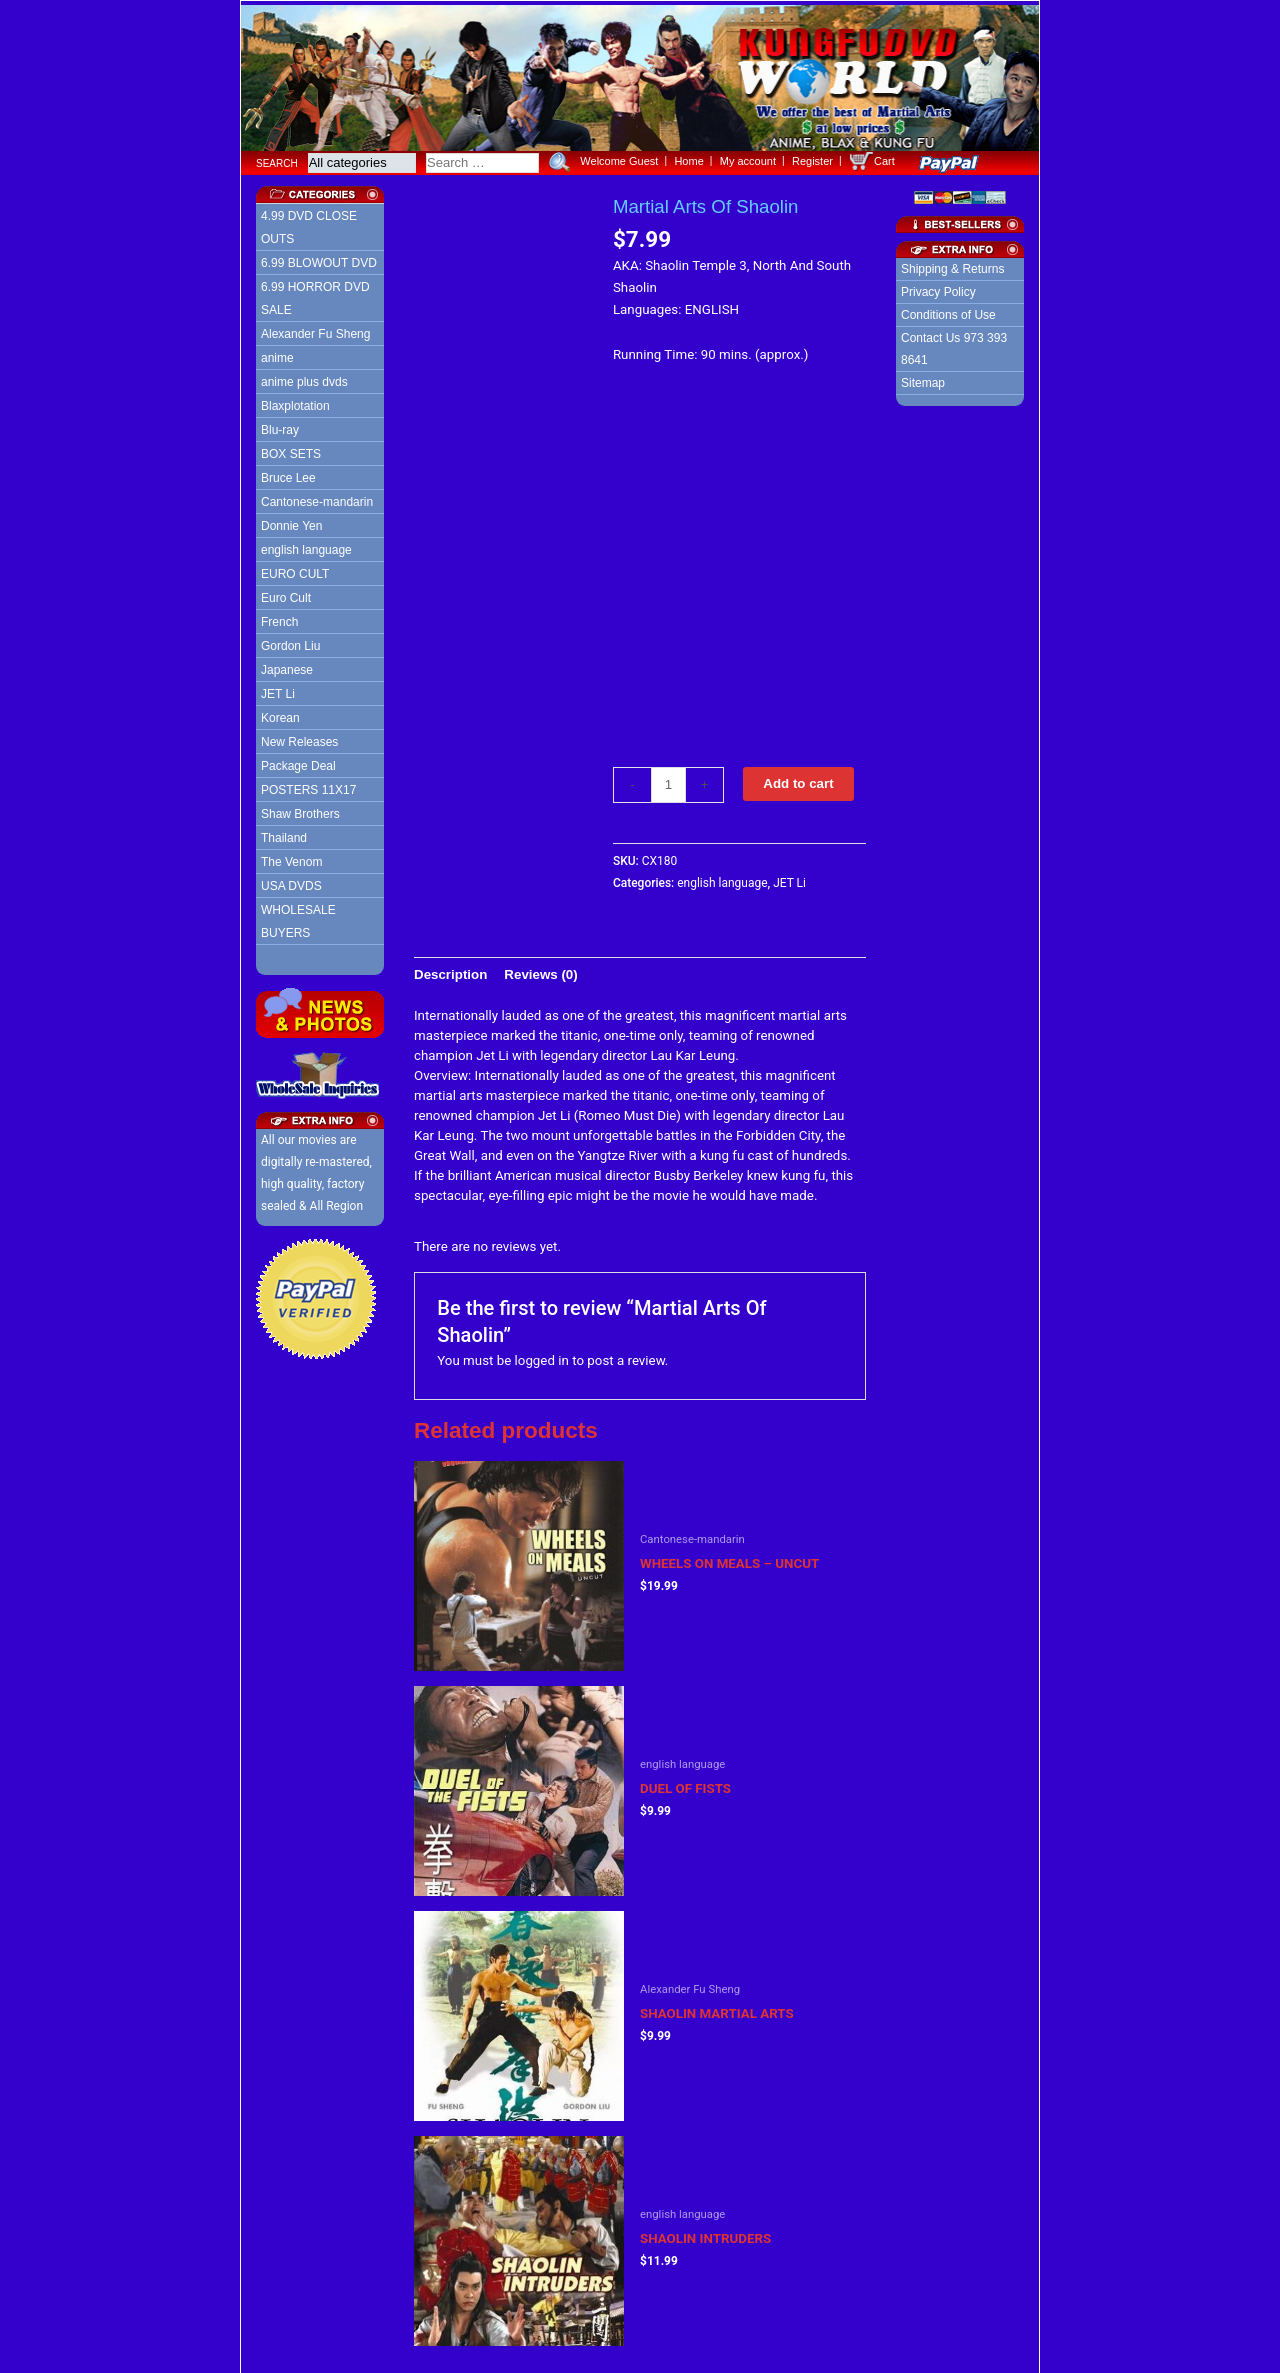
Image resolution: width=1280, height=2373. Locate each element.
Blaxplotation (295, 402)
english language (306, 546)
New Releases (299, 738)
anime (277, 354)
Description (450, 969)
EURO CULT (295, 570)
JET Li (278, 690)
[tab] (450, 970)
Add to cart (798, 779)
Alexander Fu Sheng (315, 330)
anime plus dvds (304, 378)
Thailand (284, 834)
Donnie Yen (291, 522)
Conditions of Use (948, 311)
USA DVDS (291, 882)
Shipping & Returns (952, 265)
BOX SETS (291, 450)
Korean (280, 714)
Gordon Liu (290, 642)
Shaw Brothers (300, 810)
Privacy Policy (938, 288)
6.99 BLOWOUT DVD (319, 259)
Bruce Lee (288, 474)
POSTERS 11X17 (308, 786)
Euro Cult (286, 594)
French (279, 618)
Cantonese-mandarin (317, 498)
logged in (542, 1356)
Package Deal (298, 762)
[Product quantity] (668, 781)
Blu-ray (280, 426)
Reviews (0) (540, 969)
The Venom (291, 858)
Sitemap (923, 379)
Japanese (287, 666)
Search (277, 158)
